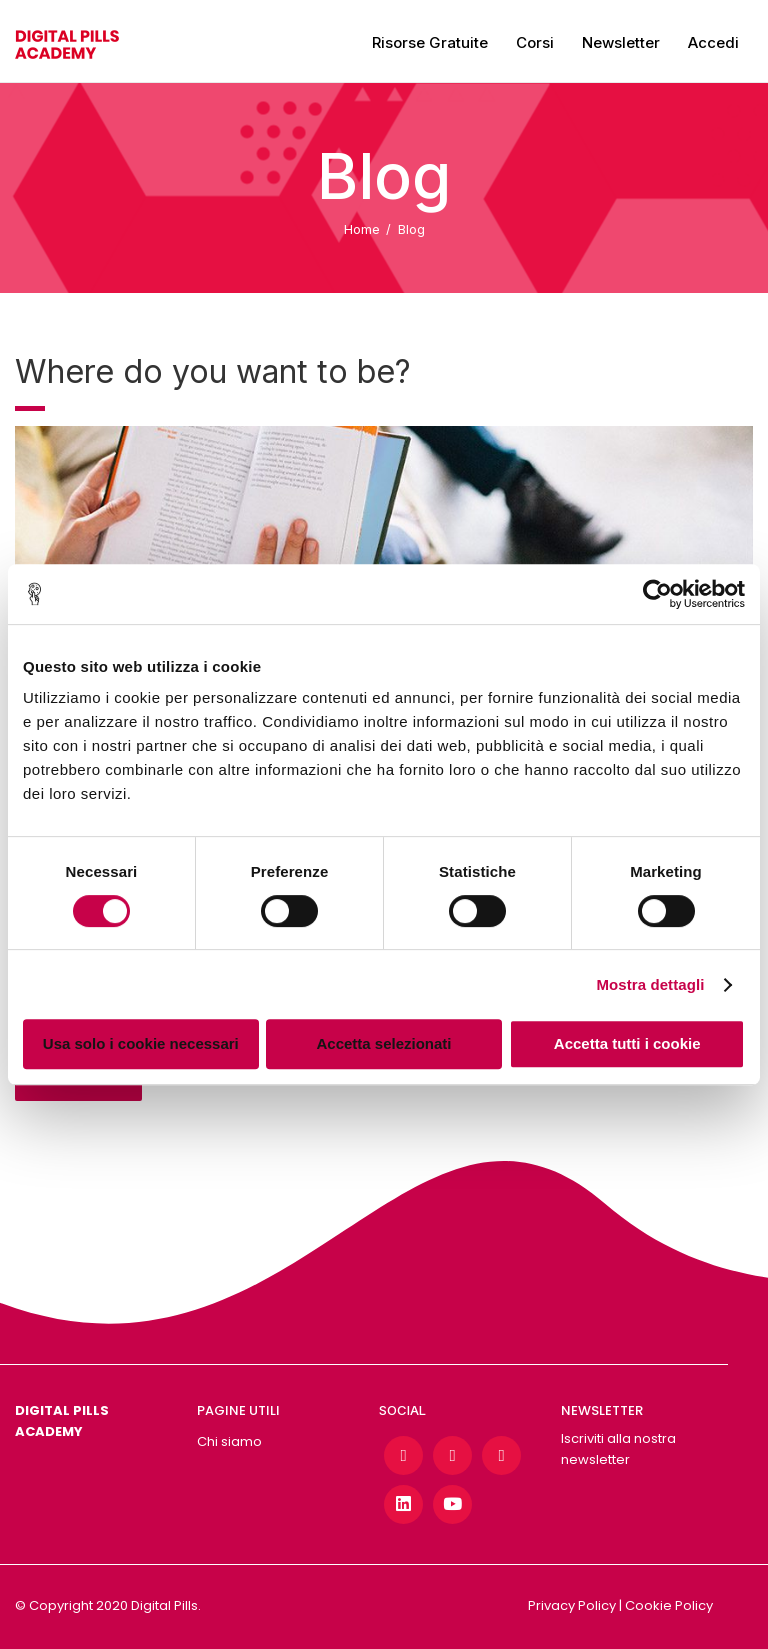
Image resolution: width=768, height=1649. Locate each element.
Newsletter (621, 42)
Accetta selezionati (383, 1043)
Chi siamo (229, 1441)
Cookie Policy (669, 1605)
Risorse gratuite (430, 42)
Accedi (713, 42)
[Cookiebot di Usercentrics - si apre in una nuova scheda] (657, 594)
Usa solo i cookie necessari (141, 1043)
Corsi (535, 42)
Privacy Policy (572, 1605)
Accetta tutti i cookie (627, 1043)
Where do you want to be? (213, 371)
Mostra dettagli (650, 984)
